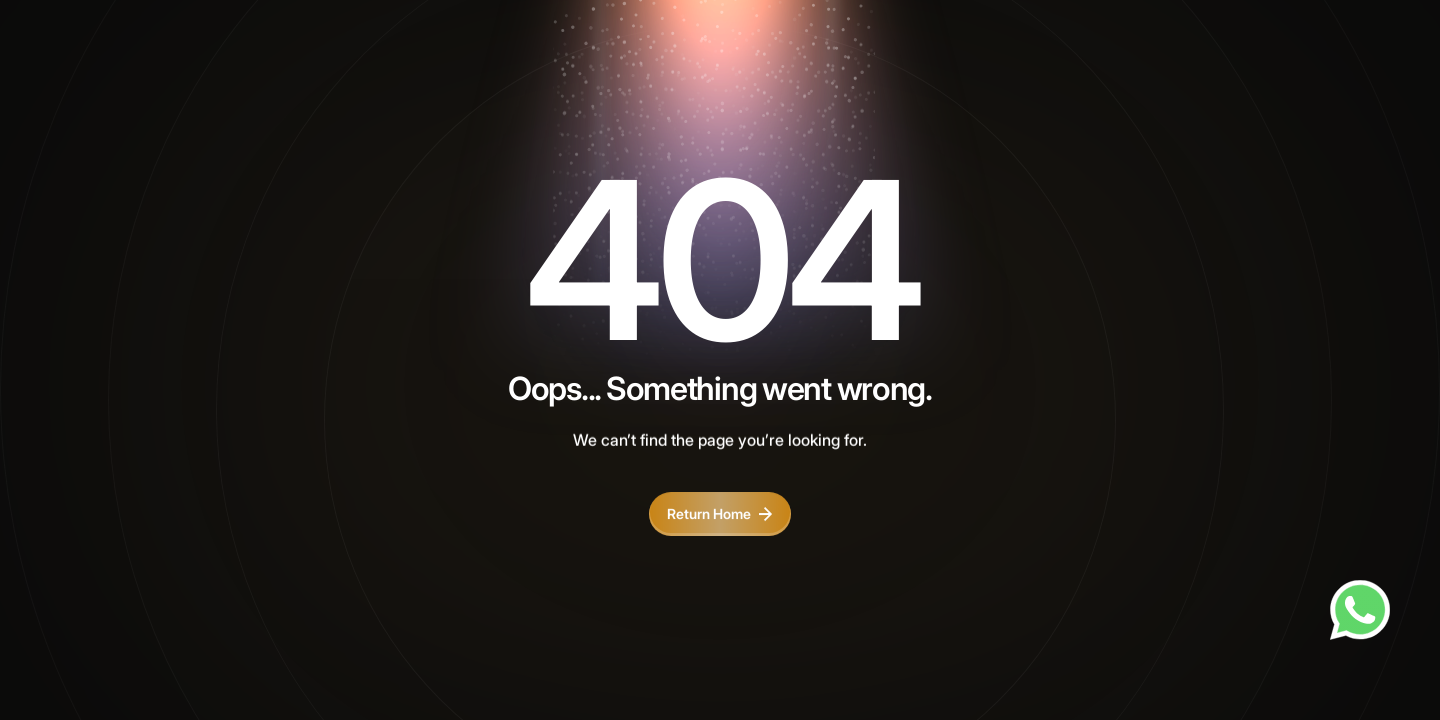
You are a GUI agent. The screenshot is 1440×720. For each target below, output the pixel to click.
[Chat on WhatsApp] (1360, 610)
